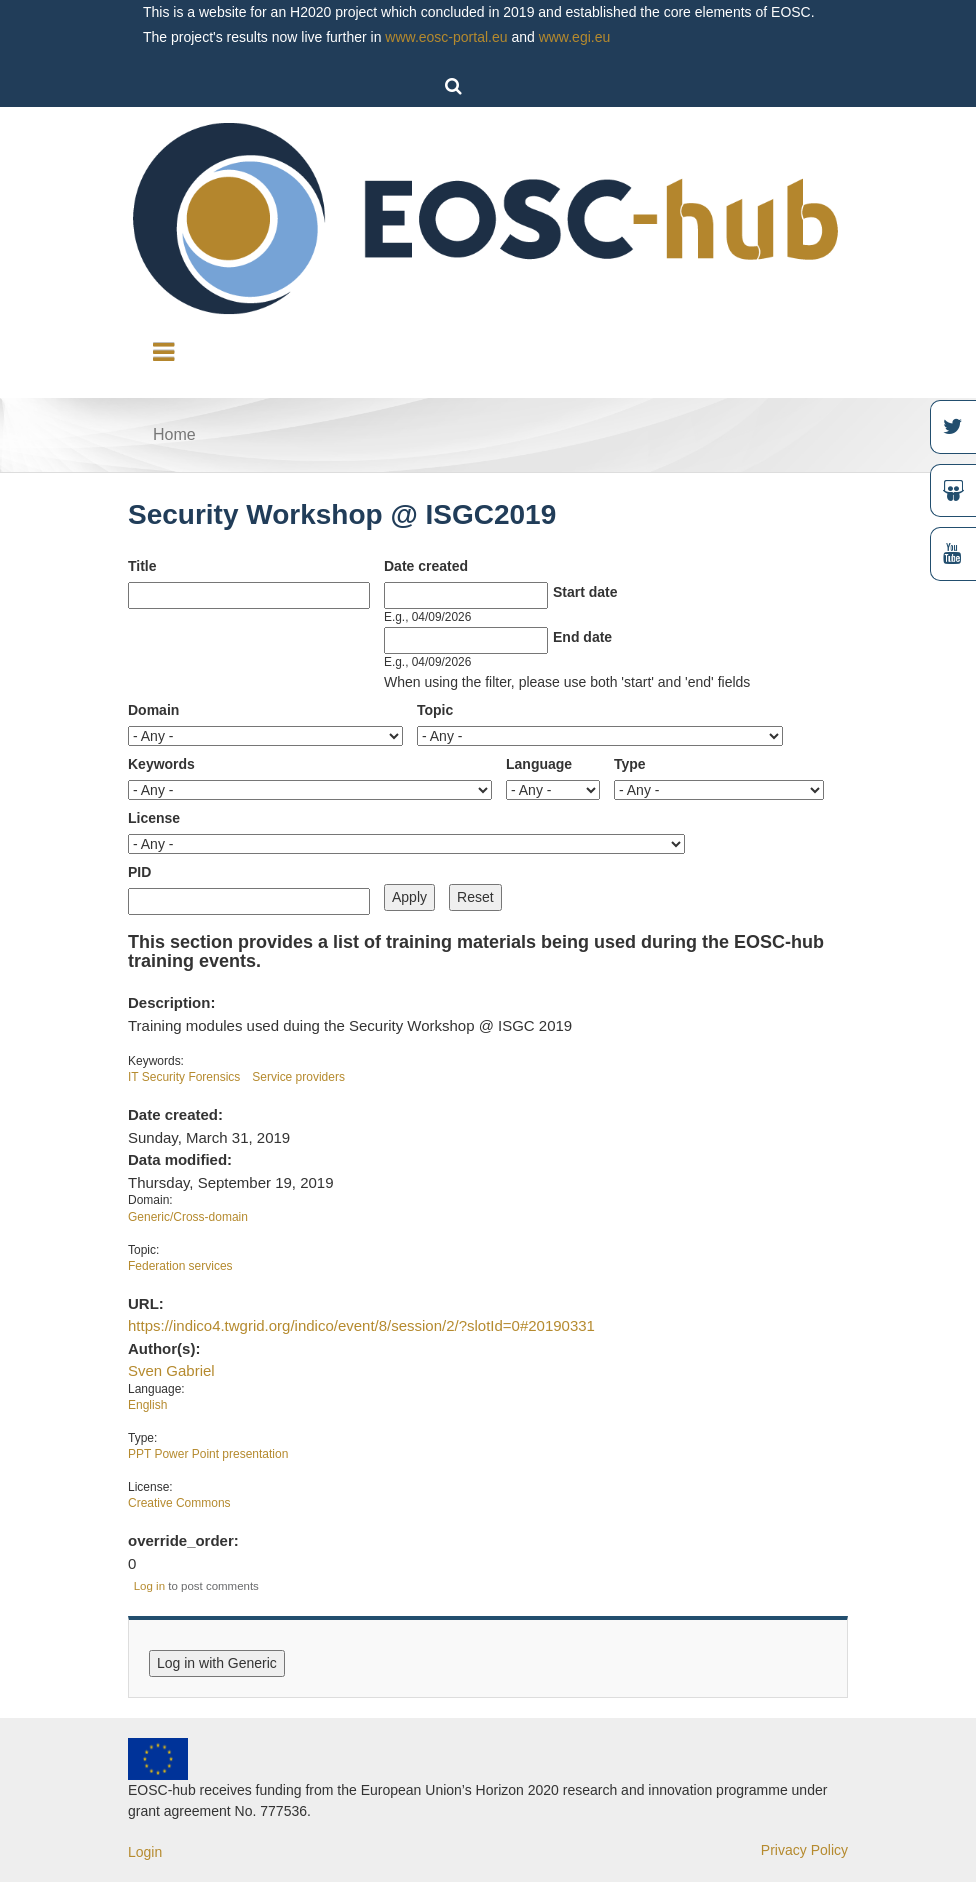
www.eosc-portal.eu (446, 37)
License (154, 818)
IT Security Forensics (184, 1077)
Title (142, 566)
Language (539, 764)
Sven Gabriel (171, 1370)
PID (139, 872)
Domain (153, 710)
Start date (585, 592)
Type (630, 764)
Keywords (161, 764)
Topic (435, 710)
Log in (149, 1586)
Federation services (180, 1266)
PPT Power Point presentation (208, 1454)
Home (174, 434)
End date (582, 637)
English (147, 1405)
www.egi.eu (575, 37)
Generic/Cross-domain (188, 1217)
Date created (426, 566)
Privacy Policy (804, 1850)
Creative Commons (179, 1503)
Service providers (298, 1077)
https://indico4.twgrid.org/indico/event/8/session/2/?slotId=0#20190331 (361, 1325)
